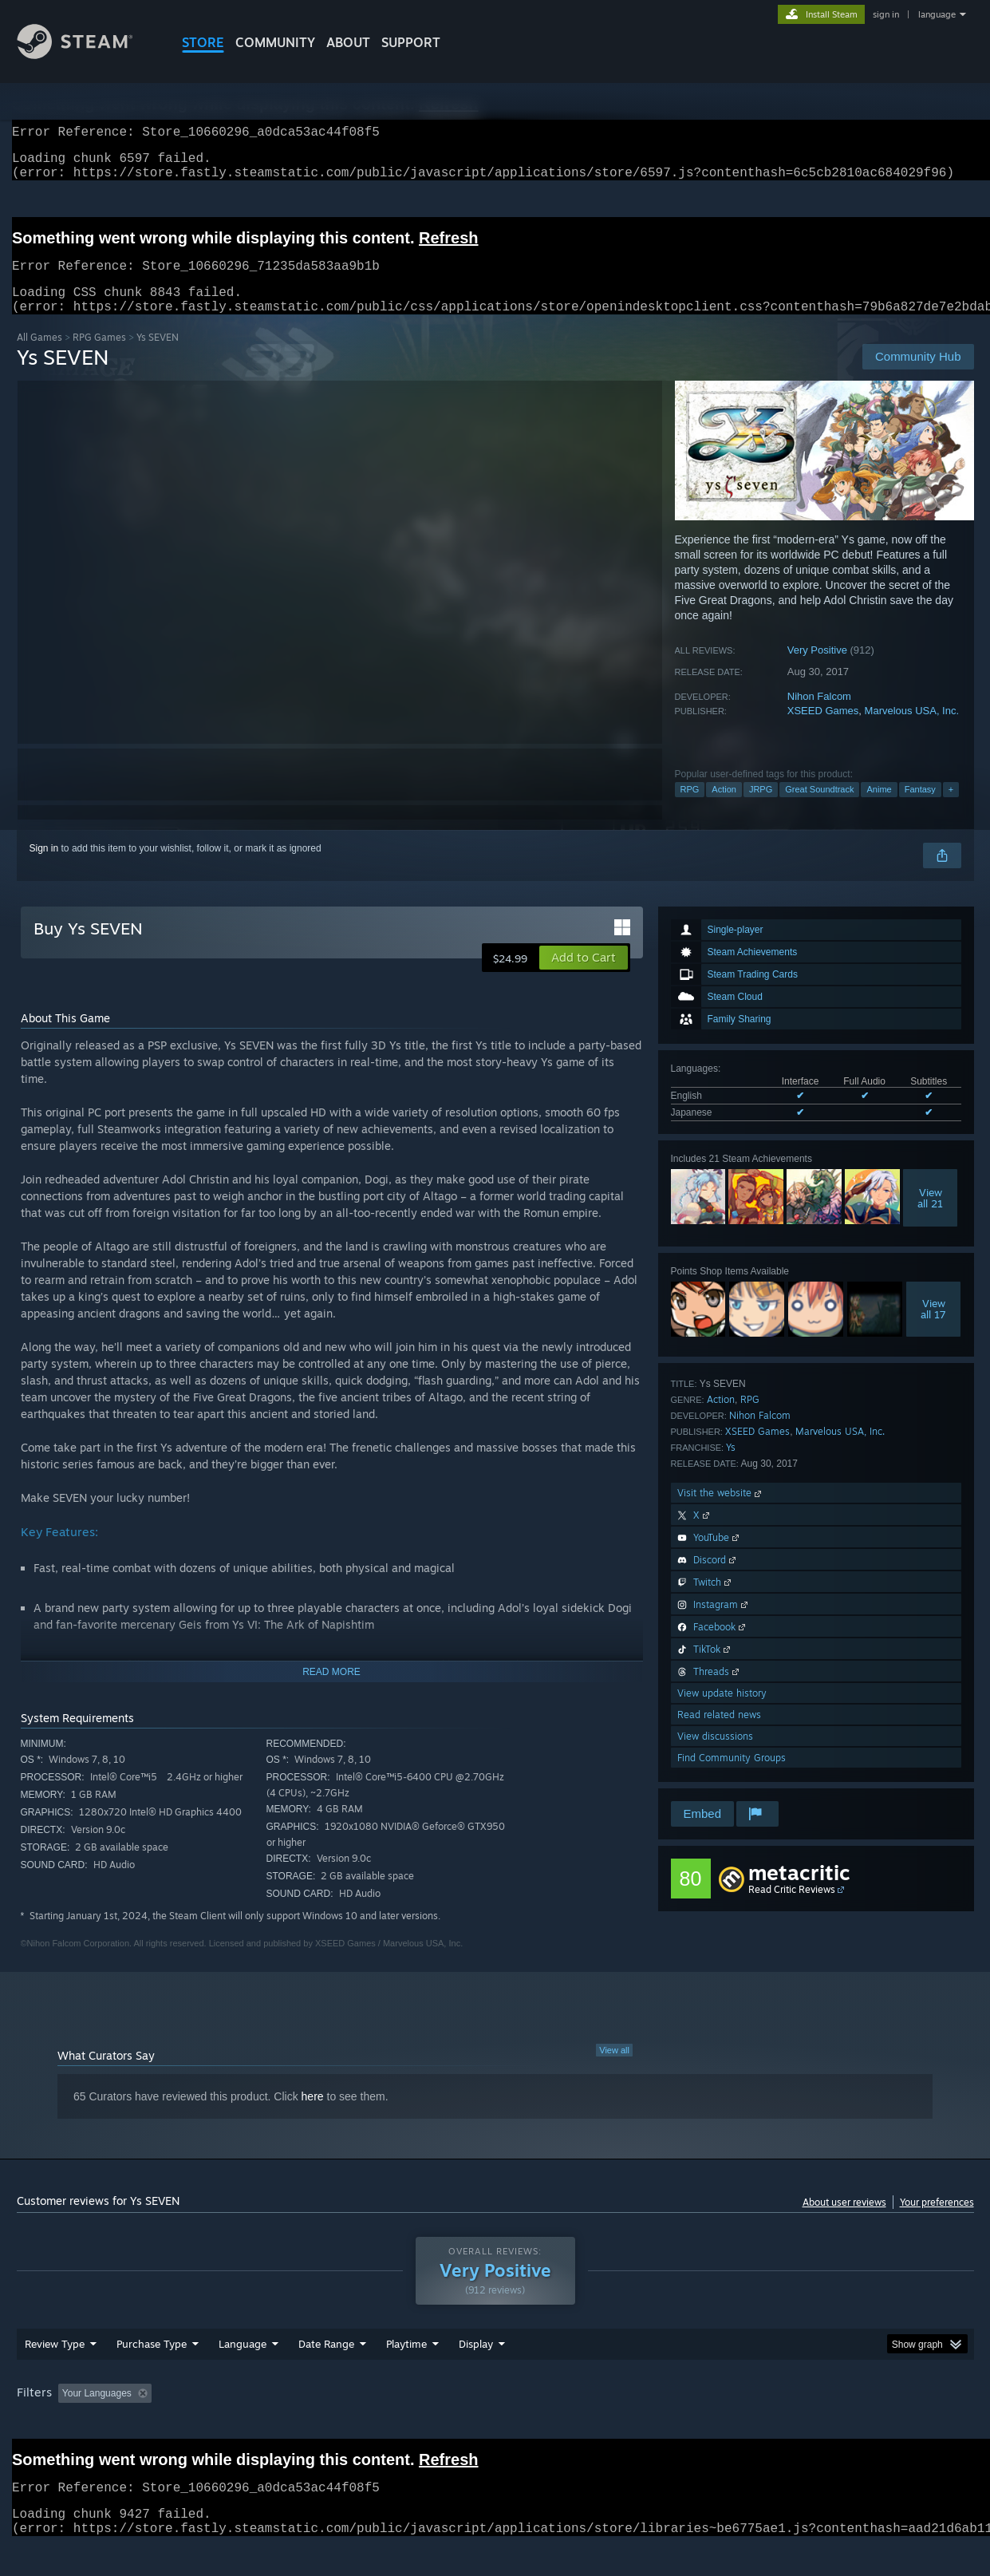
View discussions (715, 1755)
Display (476, 2374)
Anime (878, 808)
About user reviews (844, 2221)
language (937, 14)
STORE (203, 42)
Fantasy (920, 808)
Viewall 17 (933, 1328)
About (348, 42)
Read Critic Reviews (791, 1908)
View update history (722, 1712)
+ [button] (951, 808)
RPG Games (99, 356)
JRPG (760, 808)
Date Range (326, 2374)
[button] (583, 977)
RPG (690, 808)
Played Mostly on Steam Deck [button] (495, 2423)
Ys (731, 1466)
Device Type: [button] (834, 2423)
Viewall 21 (930, 1217)
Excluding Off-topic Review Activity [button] (257, 2423)
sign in (886, 14)
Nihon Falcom (819, 715)
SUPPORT (410, 42)
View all (614, 2069)
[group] (495, 2425)
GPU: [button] (764, 2423)
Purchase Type (151, 2374)
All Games (39, 356)
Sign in (44, 867)
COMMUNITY (275, 42)
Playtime (406, 2374)
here (313, 2115)
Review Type (55, 2374)
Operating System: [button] (629, 2423)
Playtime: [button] (380, 2423)
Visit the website (720, 1512)
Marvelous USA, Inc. (912, 730)
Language (242, 2374)
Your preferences (937, 2221)
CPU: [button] (711, 2423)
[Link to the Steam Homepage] (87, 54)
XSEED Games (823, 730)
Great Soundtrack (819, 808)
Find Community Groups (731, 1777)
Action (724, 808)
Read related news (719, 1734)
